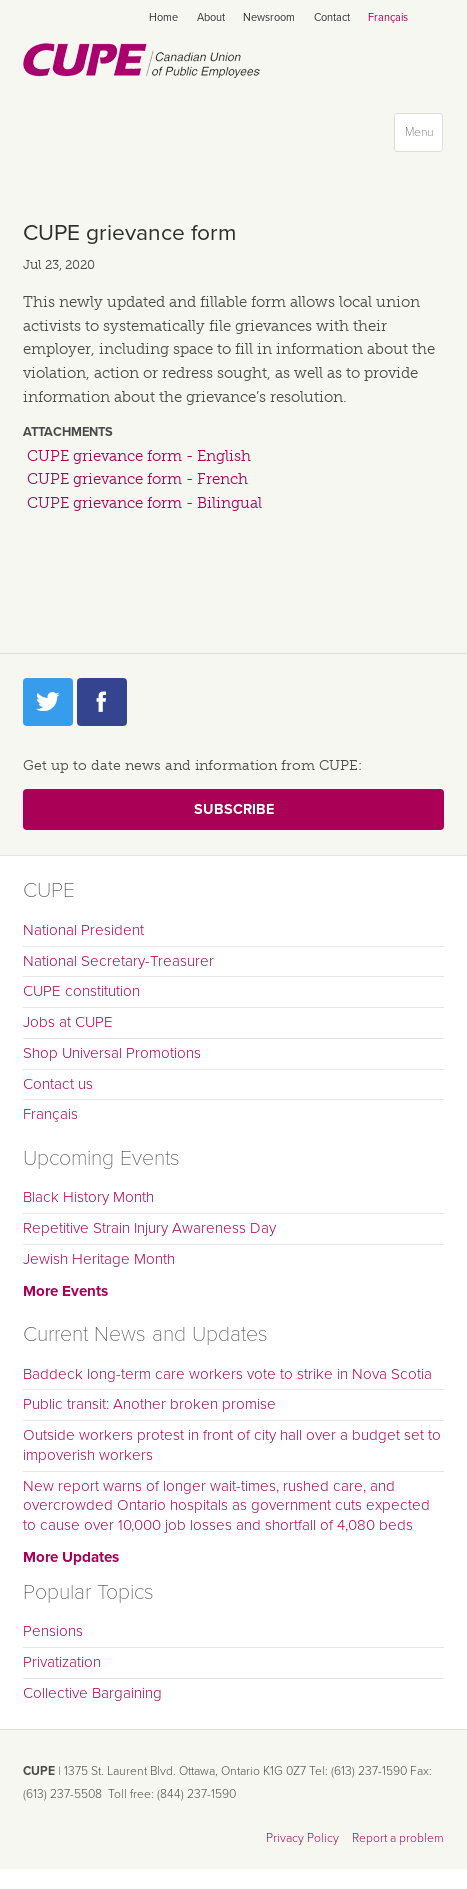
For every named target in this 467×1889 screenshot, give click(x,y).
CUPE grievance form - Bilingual (144, 503)
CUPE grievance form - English (139, 456)
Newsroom (269, 17)
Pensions (53, 1631)
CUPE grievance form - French (137, 479)
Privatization (62, 1662)
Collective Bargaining (92, 1693)
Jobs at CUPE (68, 1022)
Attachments (68, 432)
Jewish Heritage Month (99, 1259)
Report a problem (398, 1838)
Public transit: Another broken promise (149, 1404)
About (211, 17)
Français (388, 17)
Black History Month (88, 1197)
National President (83, 930)
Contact (332, 17)
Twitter (48, 702)
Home (163, 17)
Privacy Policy (302, 1838)
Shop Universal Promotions (112, 1053)
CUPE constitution (81, 991)
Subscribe (234, 809)
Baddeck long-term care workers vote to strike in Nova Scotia (227, 1374)
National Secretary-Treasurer (118, 961)
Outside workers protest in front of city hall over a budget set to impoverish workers (232, 1445)
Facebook (102, 702)
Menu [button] (423, 136)
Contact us (58, 1084)
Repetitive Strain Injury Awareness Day (149, 1228)
